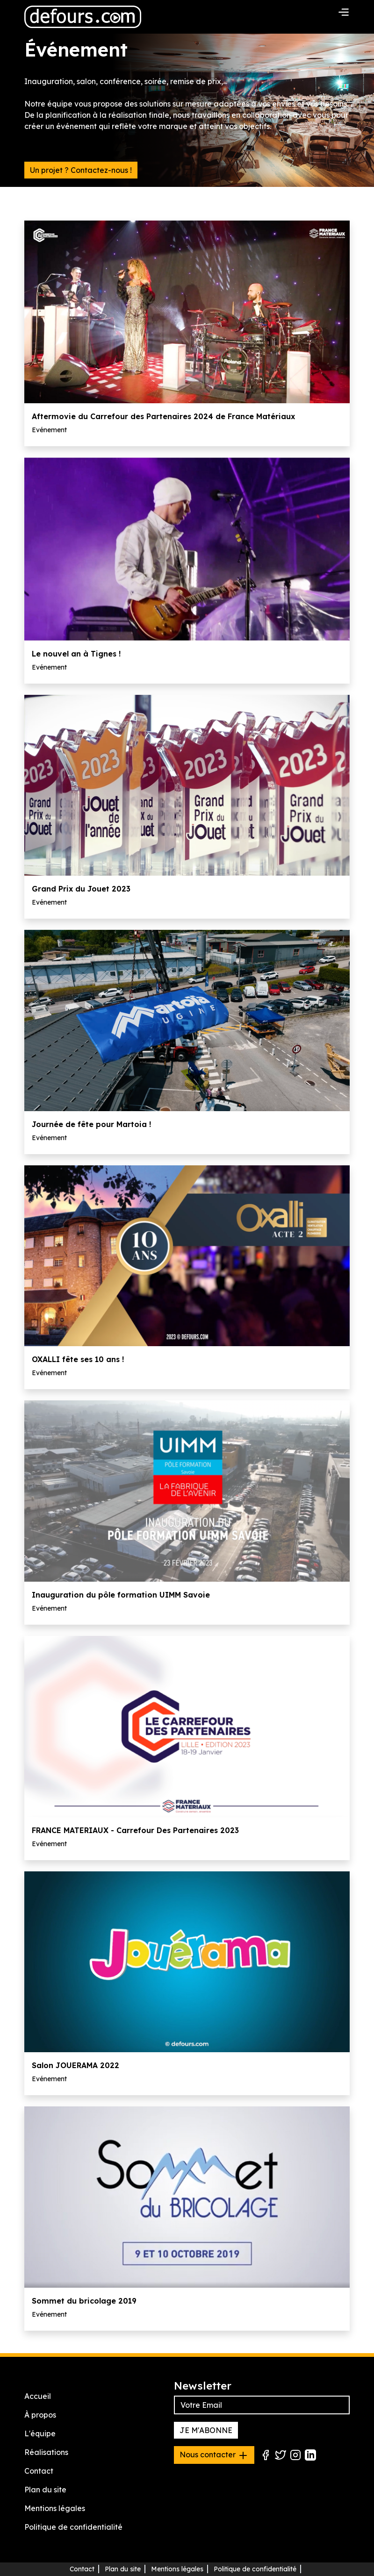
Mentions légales (54, 2508)
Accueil (37, 2396)
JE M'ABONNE (206, 2430)
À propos (40, 2414)
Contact (38, 2471)
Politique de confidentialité (73, 2527)
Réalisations (46, 2452)
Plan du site (45, 2489)
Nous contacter (214, 2455)
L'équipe (40, 2433)
